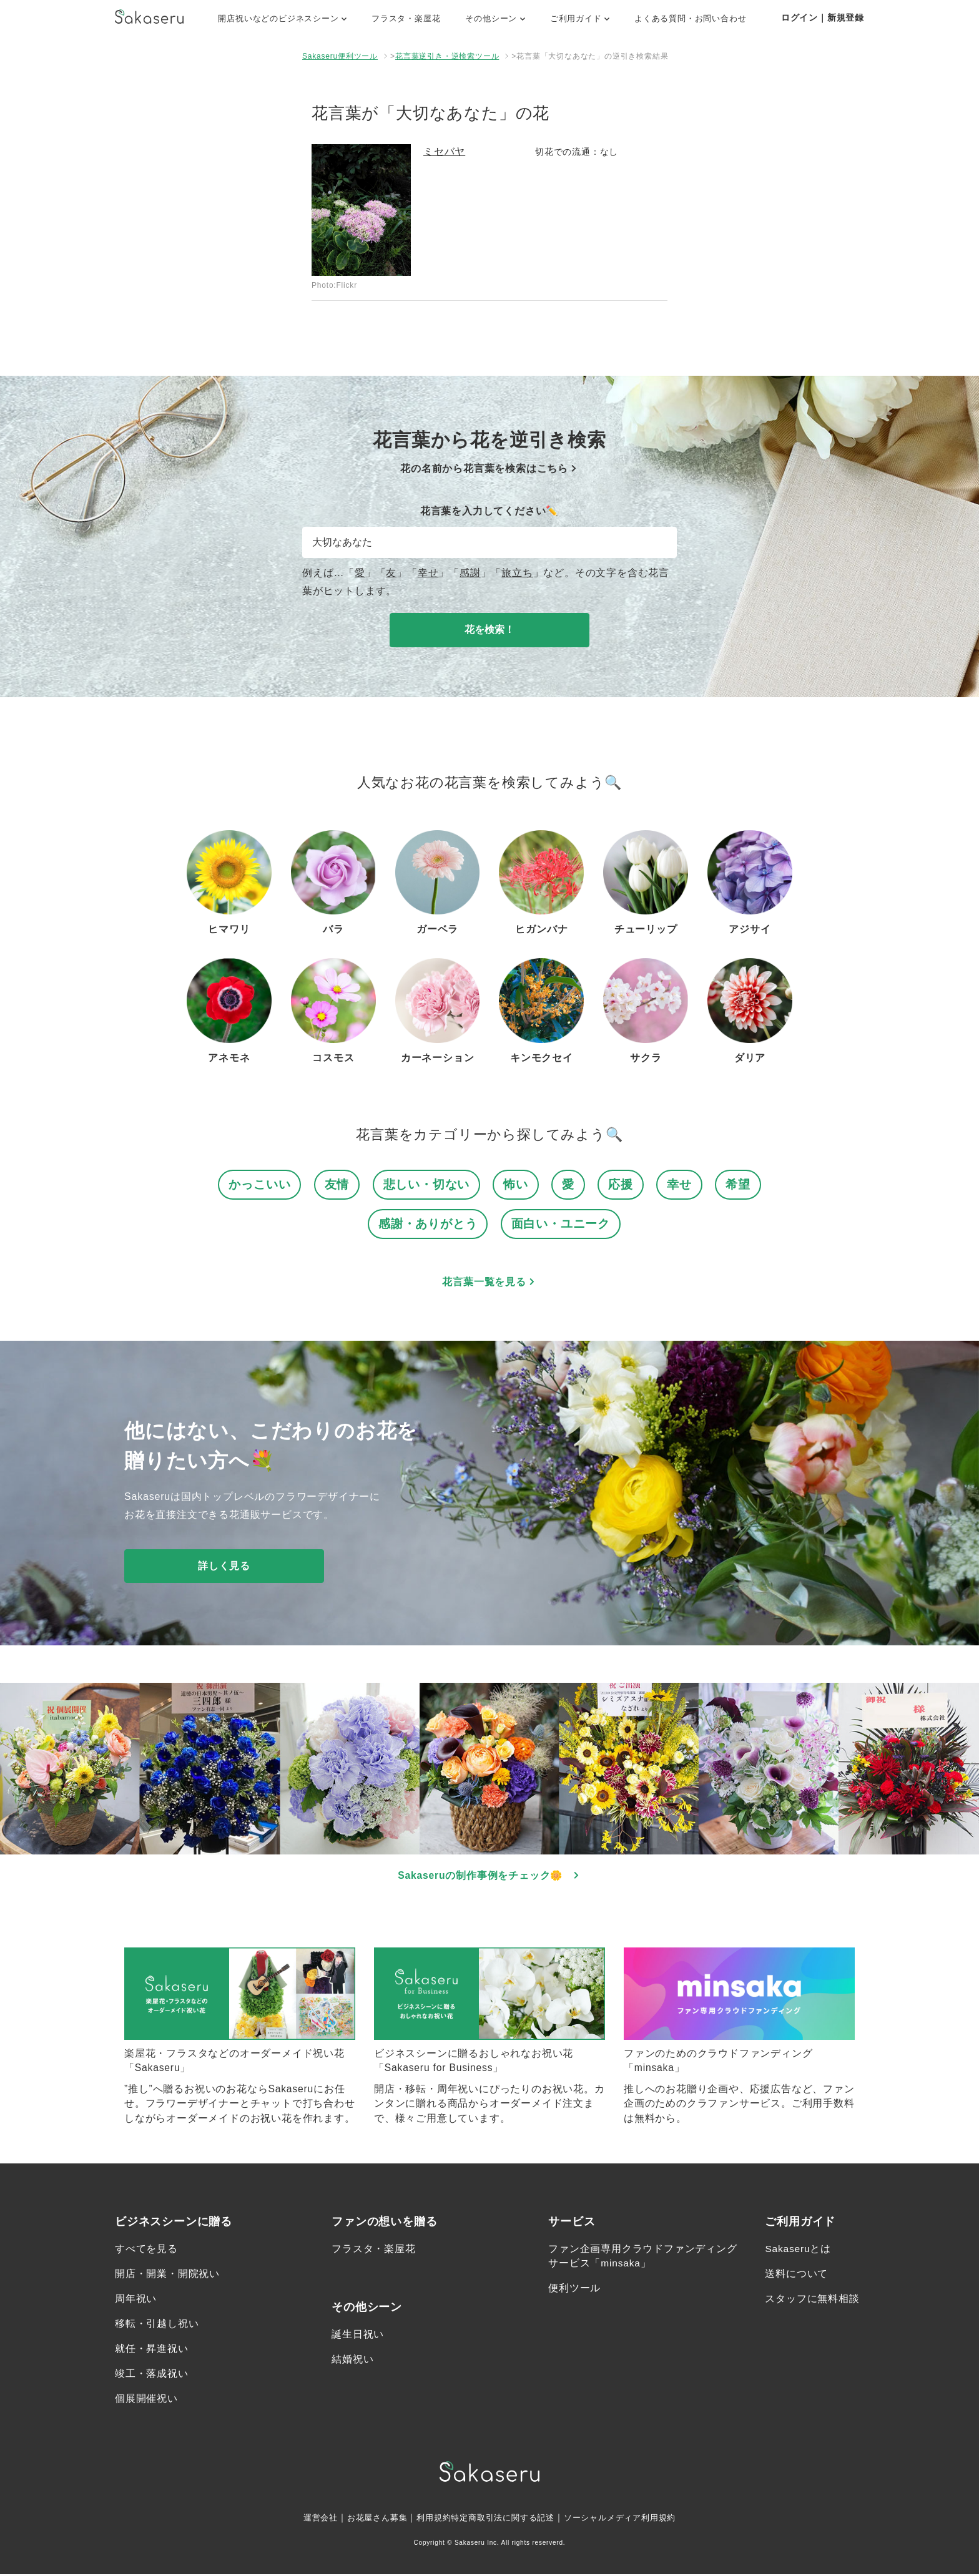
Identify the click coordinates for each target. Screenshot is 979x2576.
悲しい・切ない (426, 1184)
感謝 (470, 572)
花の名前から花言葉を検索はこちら (489, 468)
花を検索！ (489, 629)
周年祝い (136, 2300)
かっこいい (259, 1184)
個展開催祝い (146, 2400)
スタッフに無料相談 (812, 2300)
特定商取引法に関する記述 (503, 2519)
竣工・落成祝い (152, 2375)
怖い (515, 1184)
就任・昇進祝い (152, 2350)
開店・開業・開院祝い (167, 2275)
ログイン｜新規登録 (822, 17)
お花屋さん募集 (369, 2519)
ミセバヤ (444, 151)
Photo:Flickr (334, 285)
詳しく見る (224, 1566)
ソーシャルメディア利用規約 (628, 2519)
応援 (620, 1184)
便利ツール (574, 2290)
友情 (337, 1184)
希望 (738, 1184)
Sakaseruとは (798, 2250)
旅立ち (517, 572)
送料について (796, 2275)
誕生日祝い (358, 2336)
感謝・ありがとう (427, 1223)
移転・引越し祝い (157, 2325)
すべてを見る (146, 2250)
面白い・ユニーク (560, 1223)
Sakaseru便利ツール (340, 56)
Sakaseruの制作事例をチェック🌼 (490, 1876)
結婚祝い (352, 2361)
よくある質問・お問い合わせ (690, 18)
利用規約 (429, 2519)
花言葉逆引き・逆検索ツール (447, 56)
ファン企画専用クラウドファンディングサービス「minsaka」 (642, 2258)
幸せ (428, 572)
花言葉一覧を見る (489, 1282)
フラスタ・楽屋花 (405, 18)
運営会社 (309, 2519)
